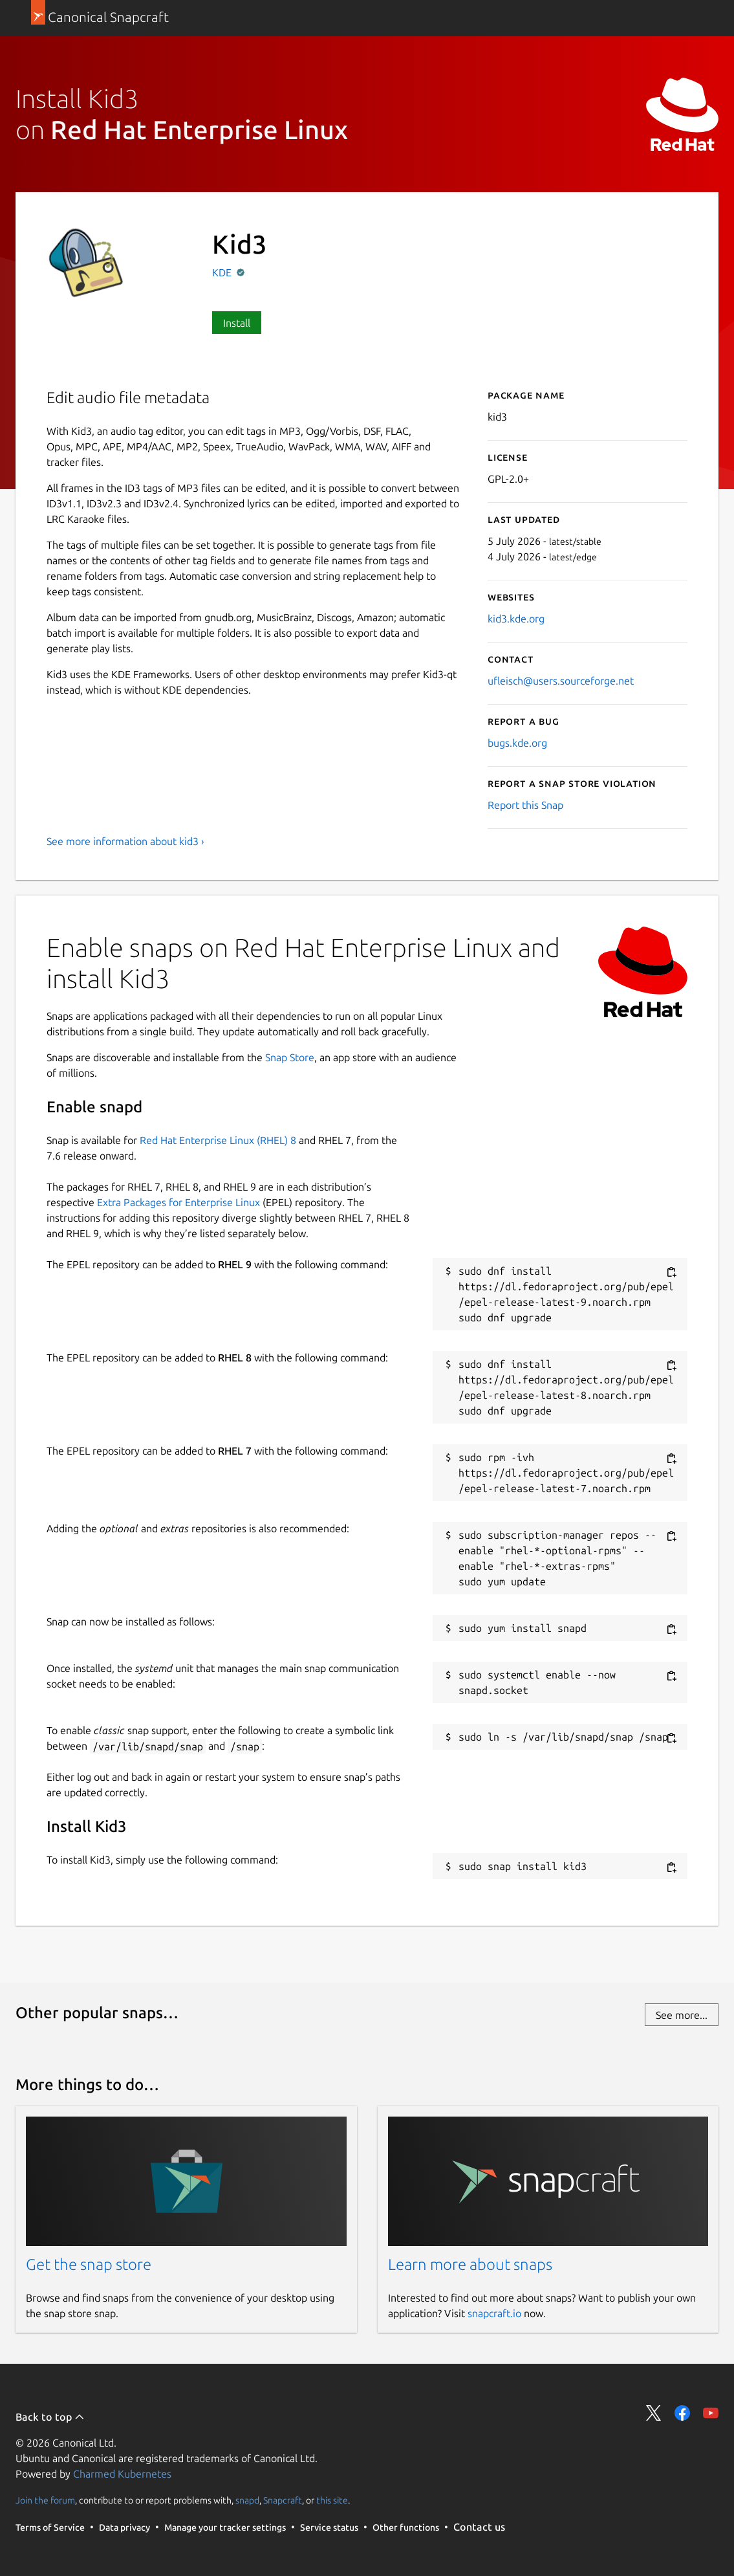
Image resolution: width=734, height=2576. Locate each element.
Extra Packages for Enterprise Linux (178, 1202)
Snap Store (289, 1057)
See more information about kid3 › (125, 841)
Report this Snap (525, 805)
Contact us (479, 2527)
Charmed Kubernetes (122, 2474)
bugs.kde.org (517, 743)
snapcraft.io (494, 2313)
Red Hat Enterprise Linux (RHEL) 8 (218, 1140)
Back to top (50, 2417)
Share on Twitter (654, 2413)
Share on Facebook (682, 2413)
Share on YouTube (710, 2413)
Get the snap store (88, 2264)
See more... (681, 2015)
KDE (223, 272)
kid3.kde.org (516, 618)
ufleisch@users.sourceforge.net (561, 681)
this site (332, 2500)
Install (236, 323)
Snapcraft (282, 2500)
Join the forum (45, 2500)
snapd (247, 2500)
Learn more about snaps (470, 2264)
